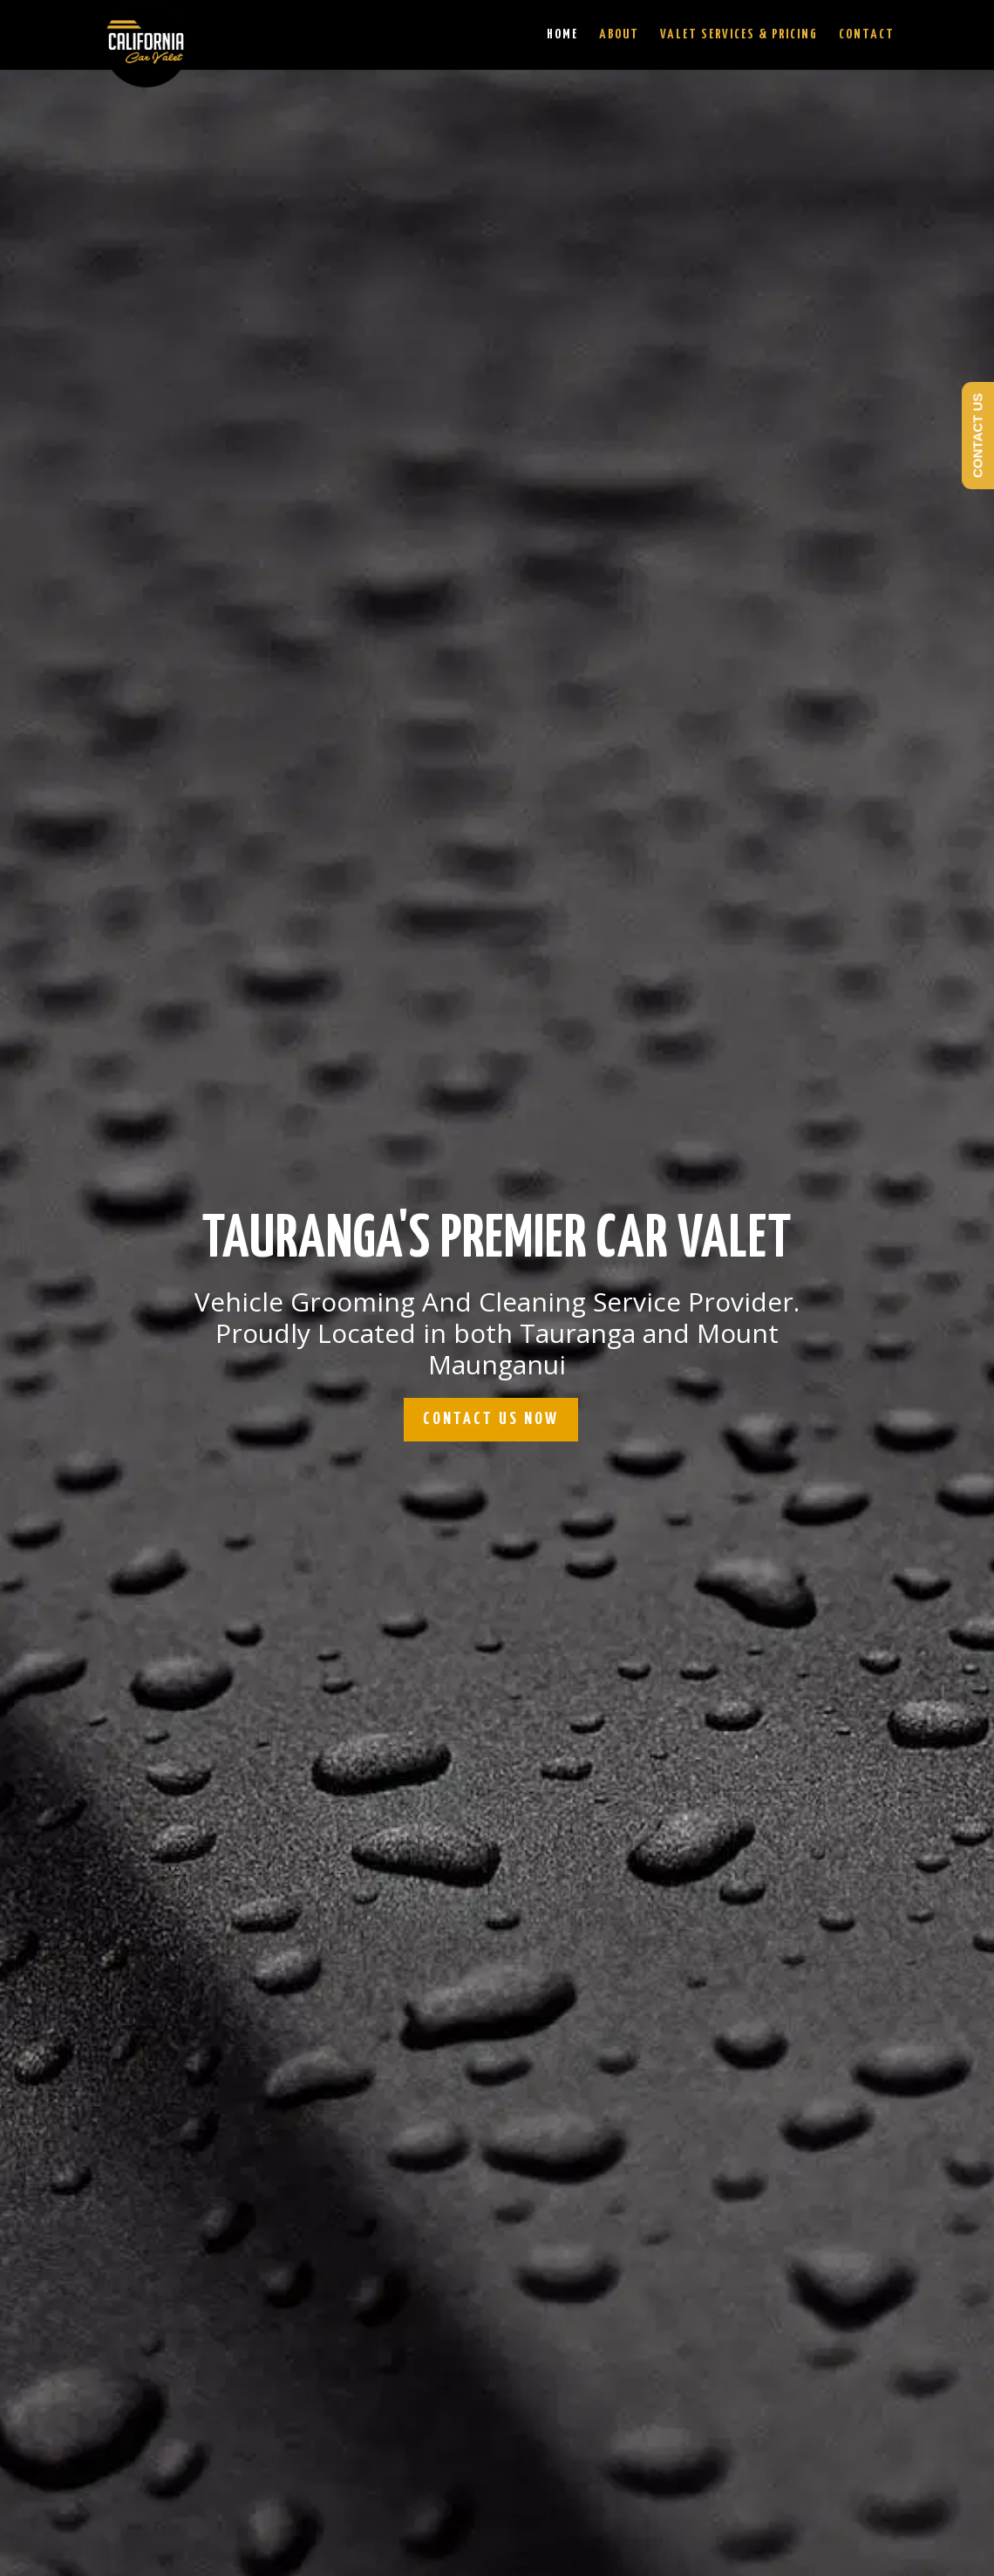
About (619, 35)
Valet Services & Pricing (739, 35)
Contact (867, 35)
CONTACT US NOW (491, 1419)
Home (562, 35)
